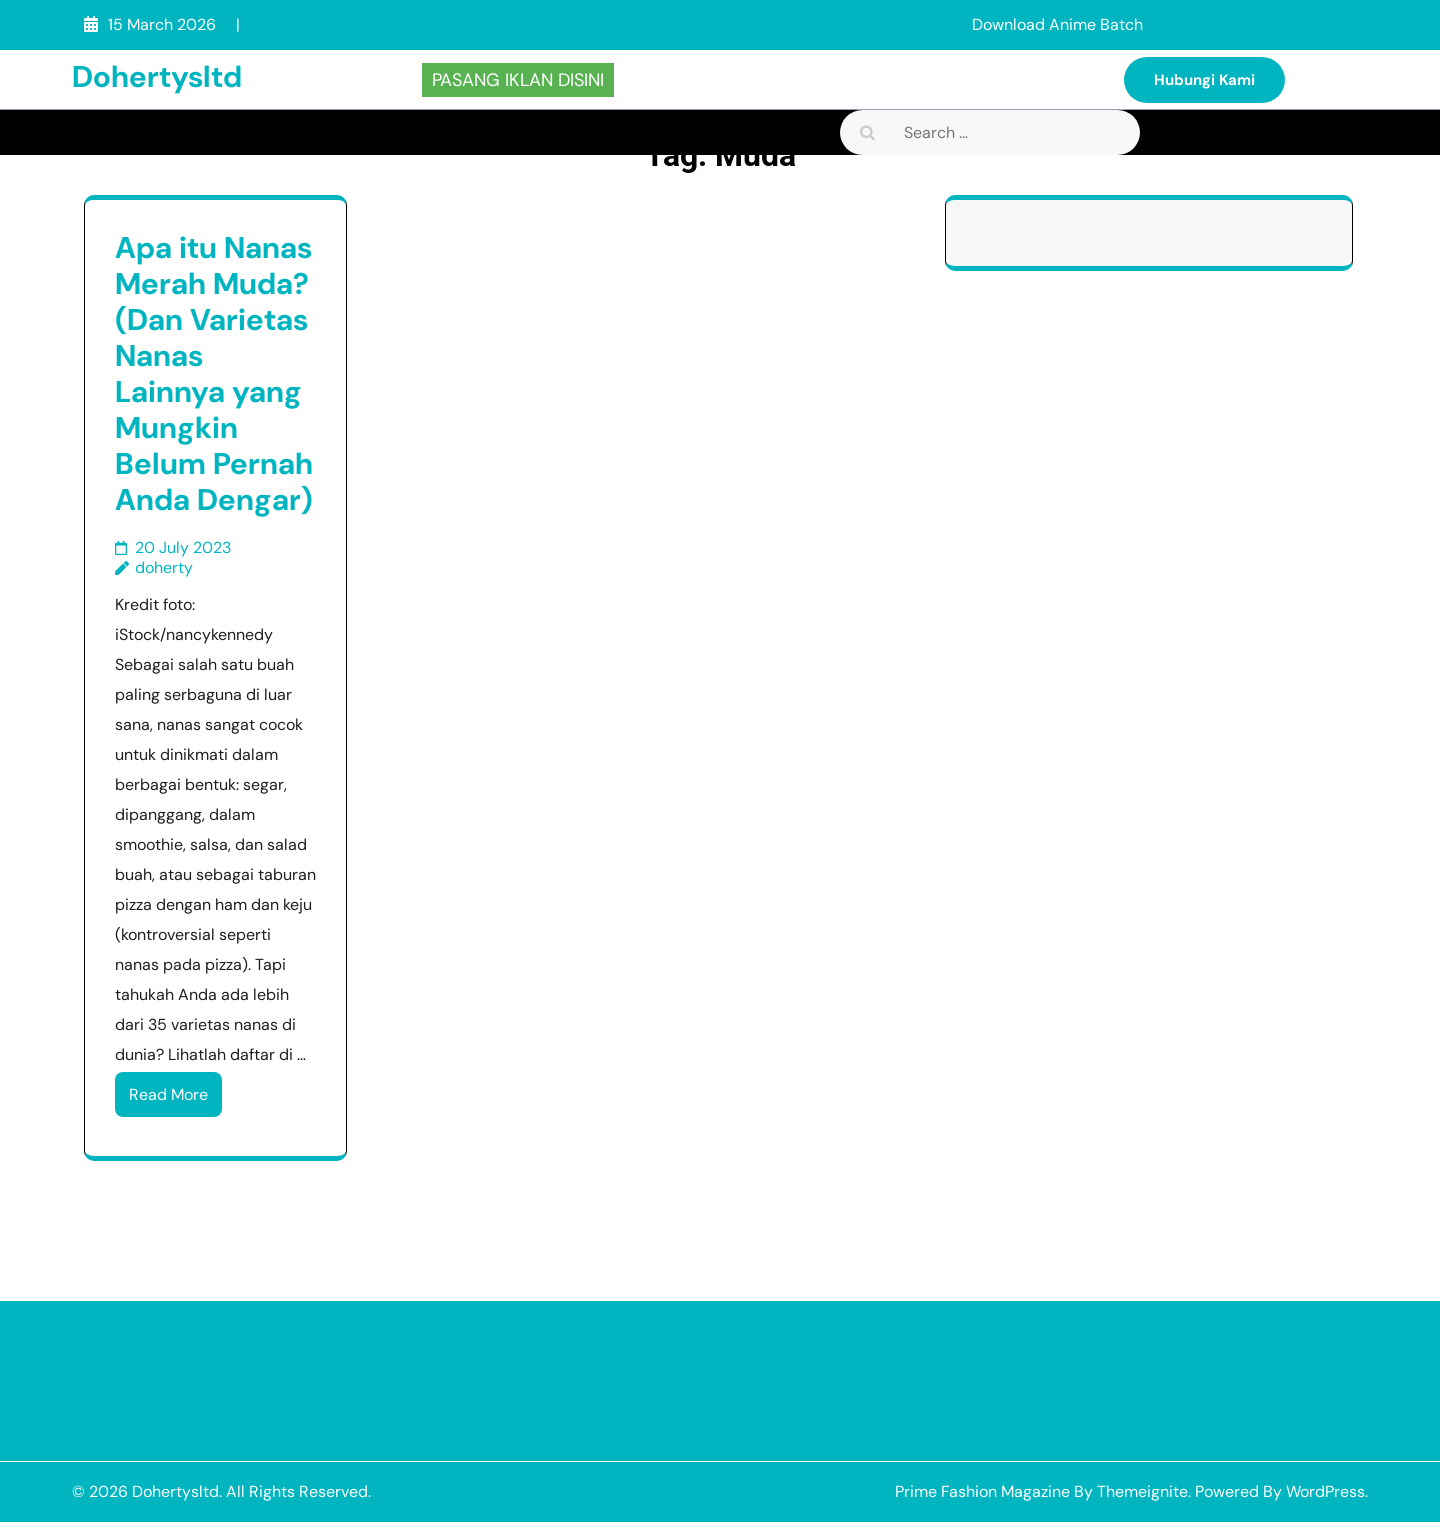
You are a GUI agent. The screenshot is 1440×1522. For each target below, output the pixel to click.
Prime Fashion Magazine (982, 1491)
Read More (168, 1094)
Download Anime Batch (1057, 24)
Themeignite (1142, 1491)
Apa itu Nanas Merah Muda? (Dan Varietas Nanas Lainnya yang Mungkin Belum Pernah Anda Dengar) (214, 373)
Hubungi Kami (1204, 80)
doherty (164, 567)
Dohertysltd (157, 76)
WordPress (1325, 1491)
